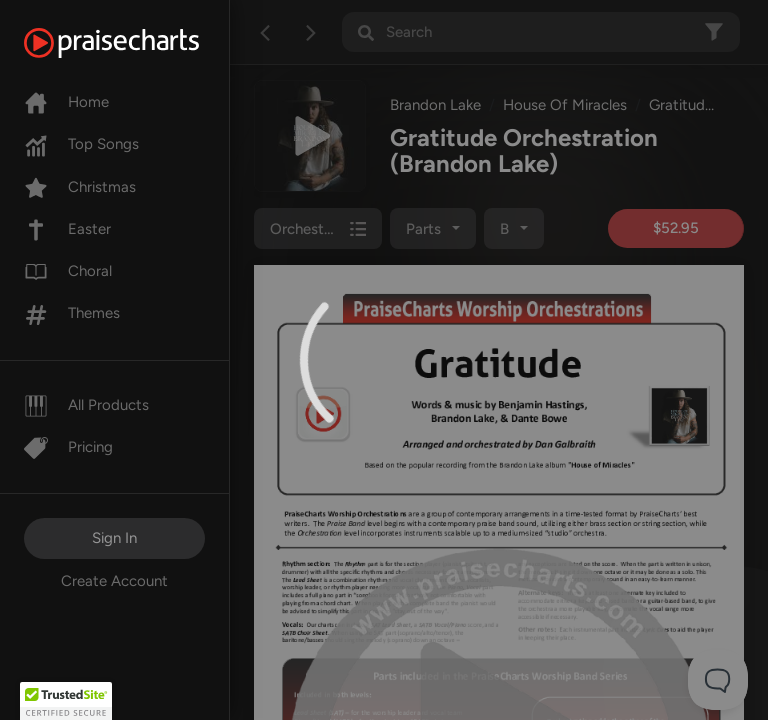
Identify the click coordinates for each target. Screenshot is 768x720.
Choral (68, 271)
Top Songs (81, 144)
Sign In (114, 538)
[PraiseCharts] (136, 43)
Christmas (80, 187)
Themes (72, 313)
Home (66, 102)
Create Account (114, 581)
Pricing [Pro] (68, 447)
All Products (86, 405)
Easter (67, 229)
